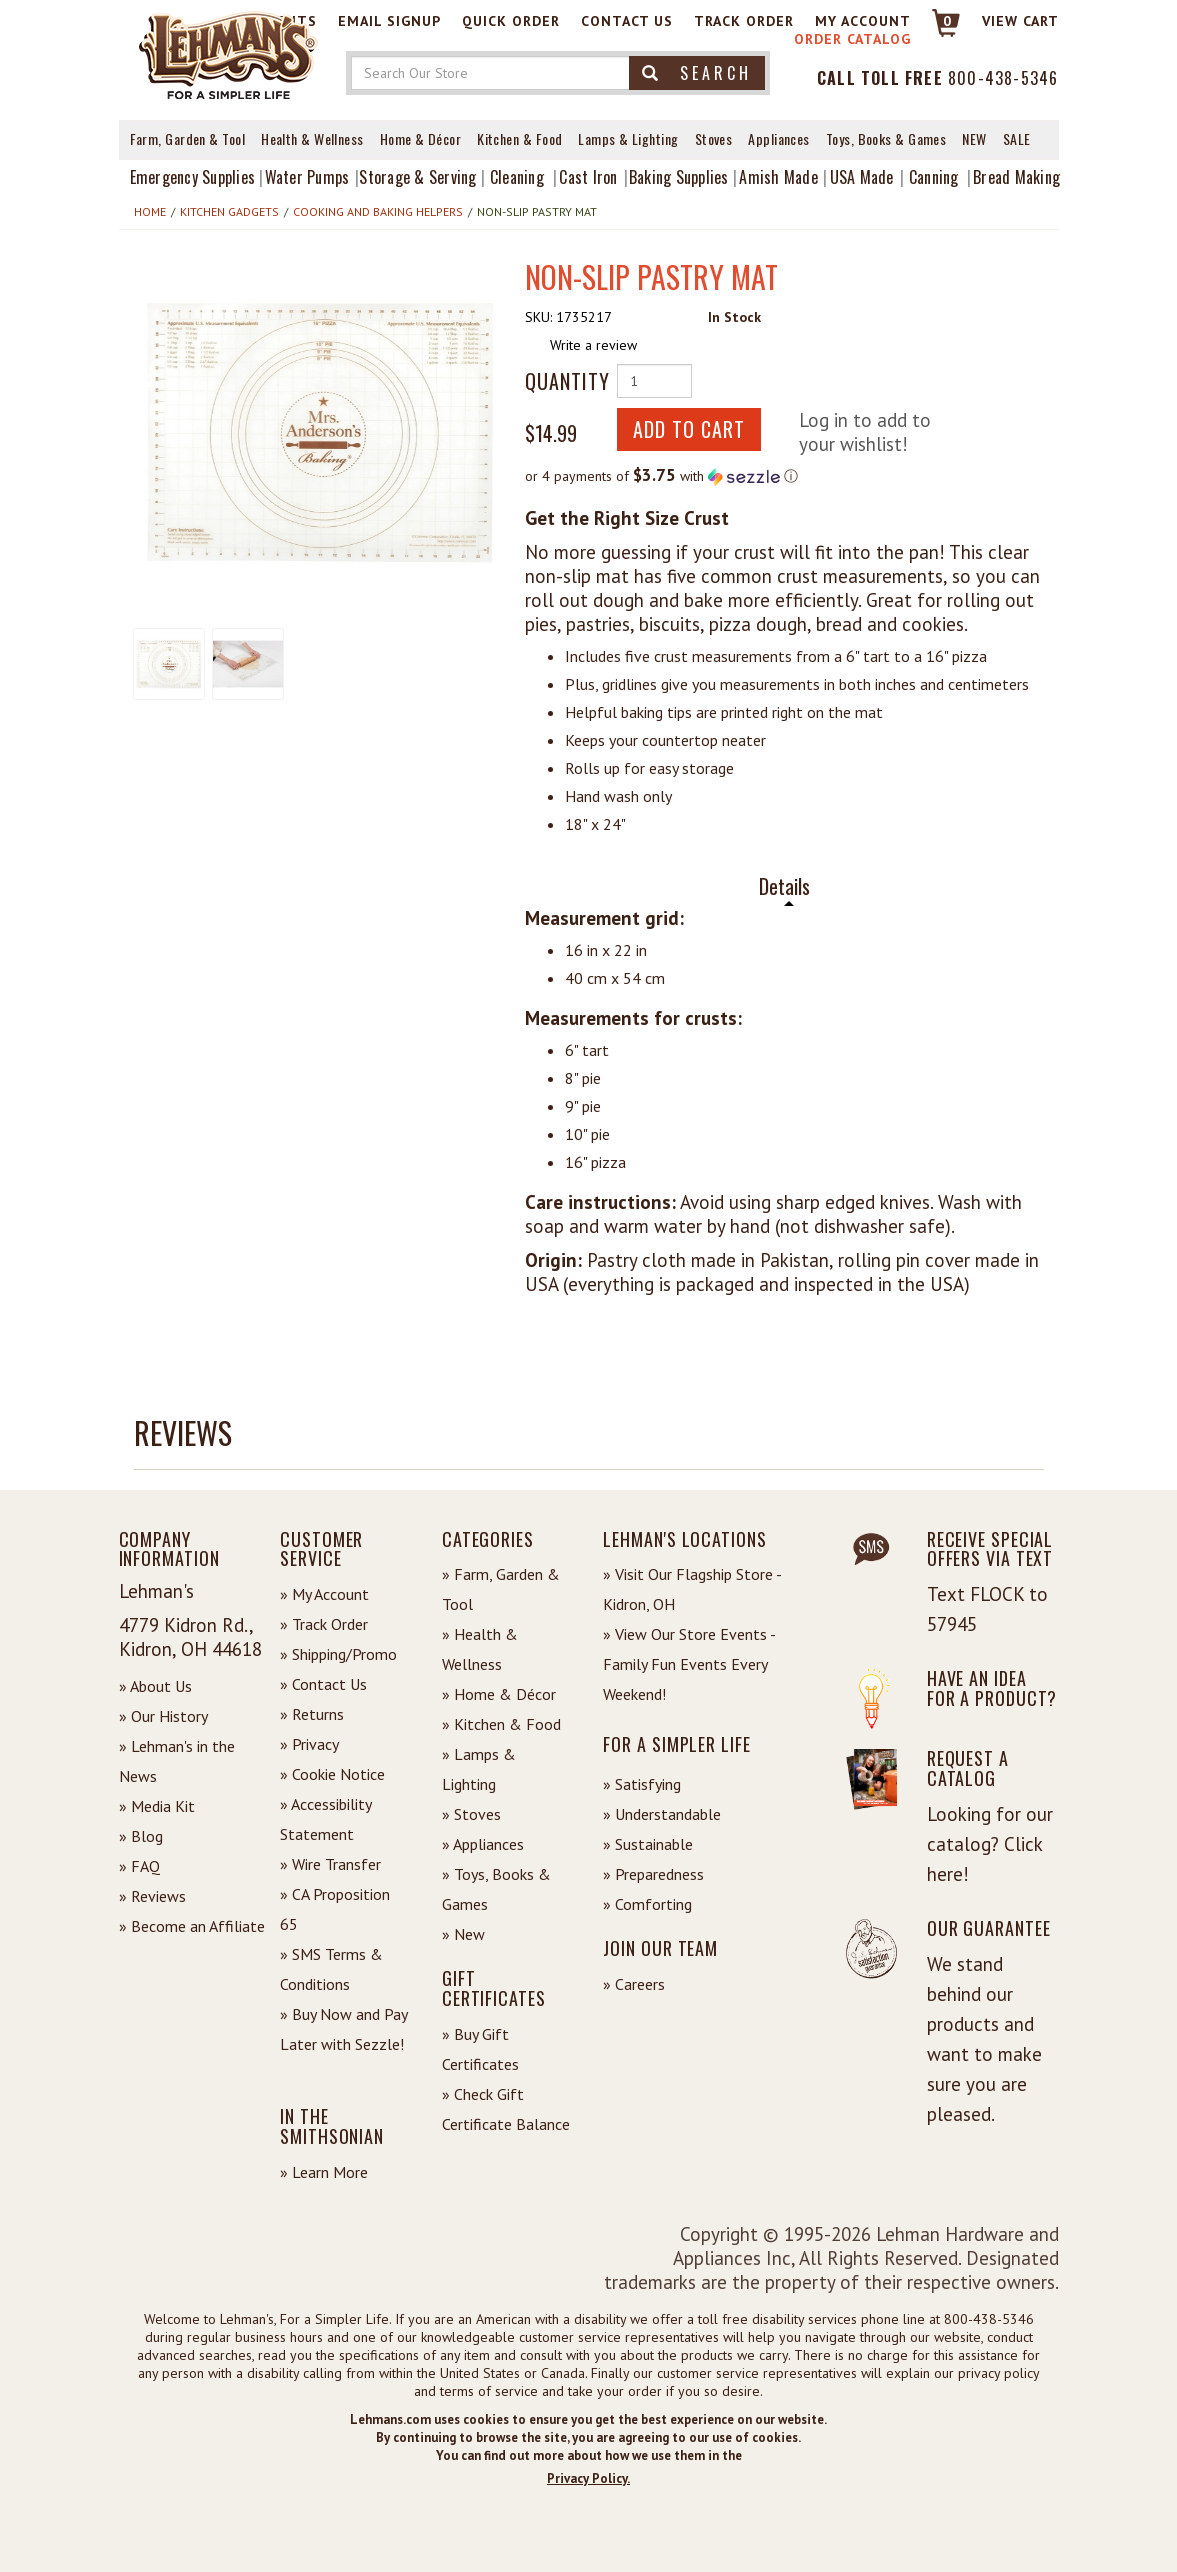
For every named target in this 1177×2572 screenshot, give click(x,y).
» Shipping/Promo (338, 1654)
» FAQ (139, 1866)
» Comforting (647, 1904)
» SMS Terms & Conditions (331, 1969)
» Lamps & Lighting (479, 1769)
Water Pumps (307, 177)
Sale (1017, 138)
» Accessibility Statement (325, 1819)
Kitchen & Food (519, 138)
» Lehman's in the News (177, 1761)
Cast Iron (588, 177)
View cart (1020, 21)
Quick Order (511, 21)
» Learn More (324, 2172)
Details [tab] (784, 886)
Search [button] (697, 73)
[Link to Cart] (936, 31)
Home (150, 211)
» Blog (141, 1836)
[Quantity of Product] (654, 381)
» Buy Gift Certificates (480, 2049)
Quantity (563, 381)
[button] (321, 432)
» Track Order (324, 1624)
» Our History (163, 1716)
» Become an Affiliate (192, 1926)
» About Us (155, 1686)
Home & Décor (420, 138)
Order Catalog (852, 39)
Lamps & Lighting (628, 138)
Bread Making (1016, 177)
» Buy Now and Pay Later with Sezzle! (343, 2029)
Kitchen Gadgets (229, 211)
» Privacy (309, 1744)
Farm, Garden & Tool (188, 138)
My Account (863, 21)
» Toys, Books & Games (496, 1889)
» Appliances (483, 1844)
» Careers (634, 1984)
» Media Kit (157, 1806)
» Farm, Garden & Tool (501, 1589)
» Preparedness (653, 1874)
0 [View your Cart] (947, 21)
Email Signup (389, 21)
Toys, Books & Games (886, 138)
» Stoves (471, 1814)
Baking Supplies (679, 177)
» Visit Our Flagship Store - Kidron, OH (692, 1589)
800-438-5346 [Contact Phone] (1003, 78)
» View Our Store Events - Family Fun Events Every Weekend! (689, 1664)
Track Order (744, 21)
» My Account (324, 1594)
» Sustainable (648, 1844)
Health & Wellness (312, 138)
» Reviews (152, 1896)
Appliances (779, 138)
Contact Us (627, 21)
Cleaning (517, 177)
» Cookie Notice (332, 1774)
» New (463, 1934)
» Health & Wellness (480, 1649)
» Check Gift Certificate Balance (506, 2109)
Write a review (593, 345)
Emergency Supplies (193, 177)
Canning (934, 177)
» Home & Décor (499, 1694)
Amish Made (778, 177)
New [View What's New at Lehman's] (974, 138)
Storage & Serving (417, 177)
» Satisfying (642, 1784)
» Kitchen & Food (501, 1724)
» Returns (312, 1714)
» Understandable (662, 1814)
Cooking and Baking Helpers (378, 211)
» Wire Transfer (330, 1864)
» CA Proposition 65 (335, 1909)
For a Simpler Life (676, 1744)
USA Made (862, 177)
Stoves (714, 138)
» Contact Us (323, 1684)
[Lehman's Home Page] (229, 54)
